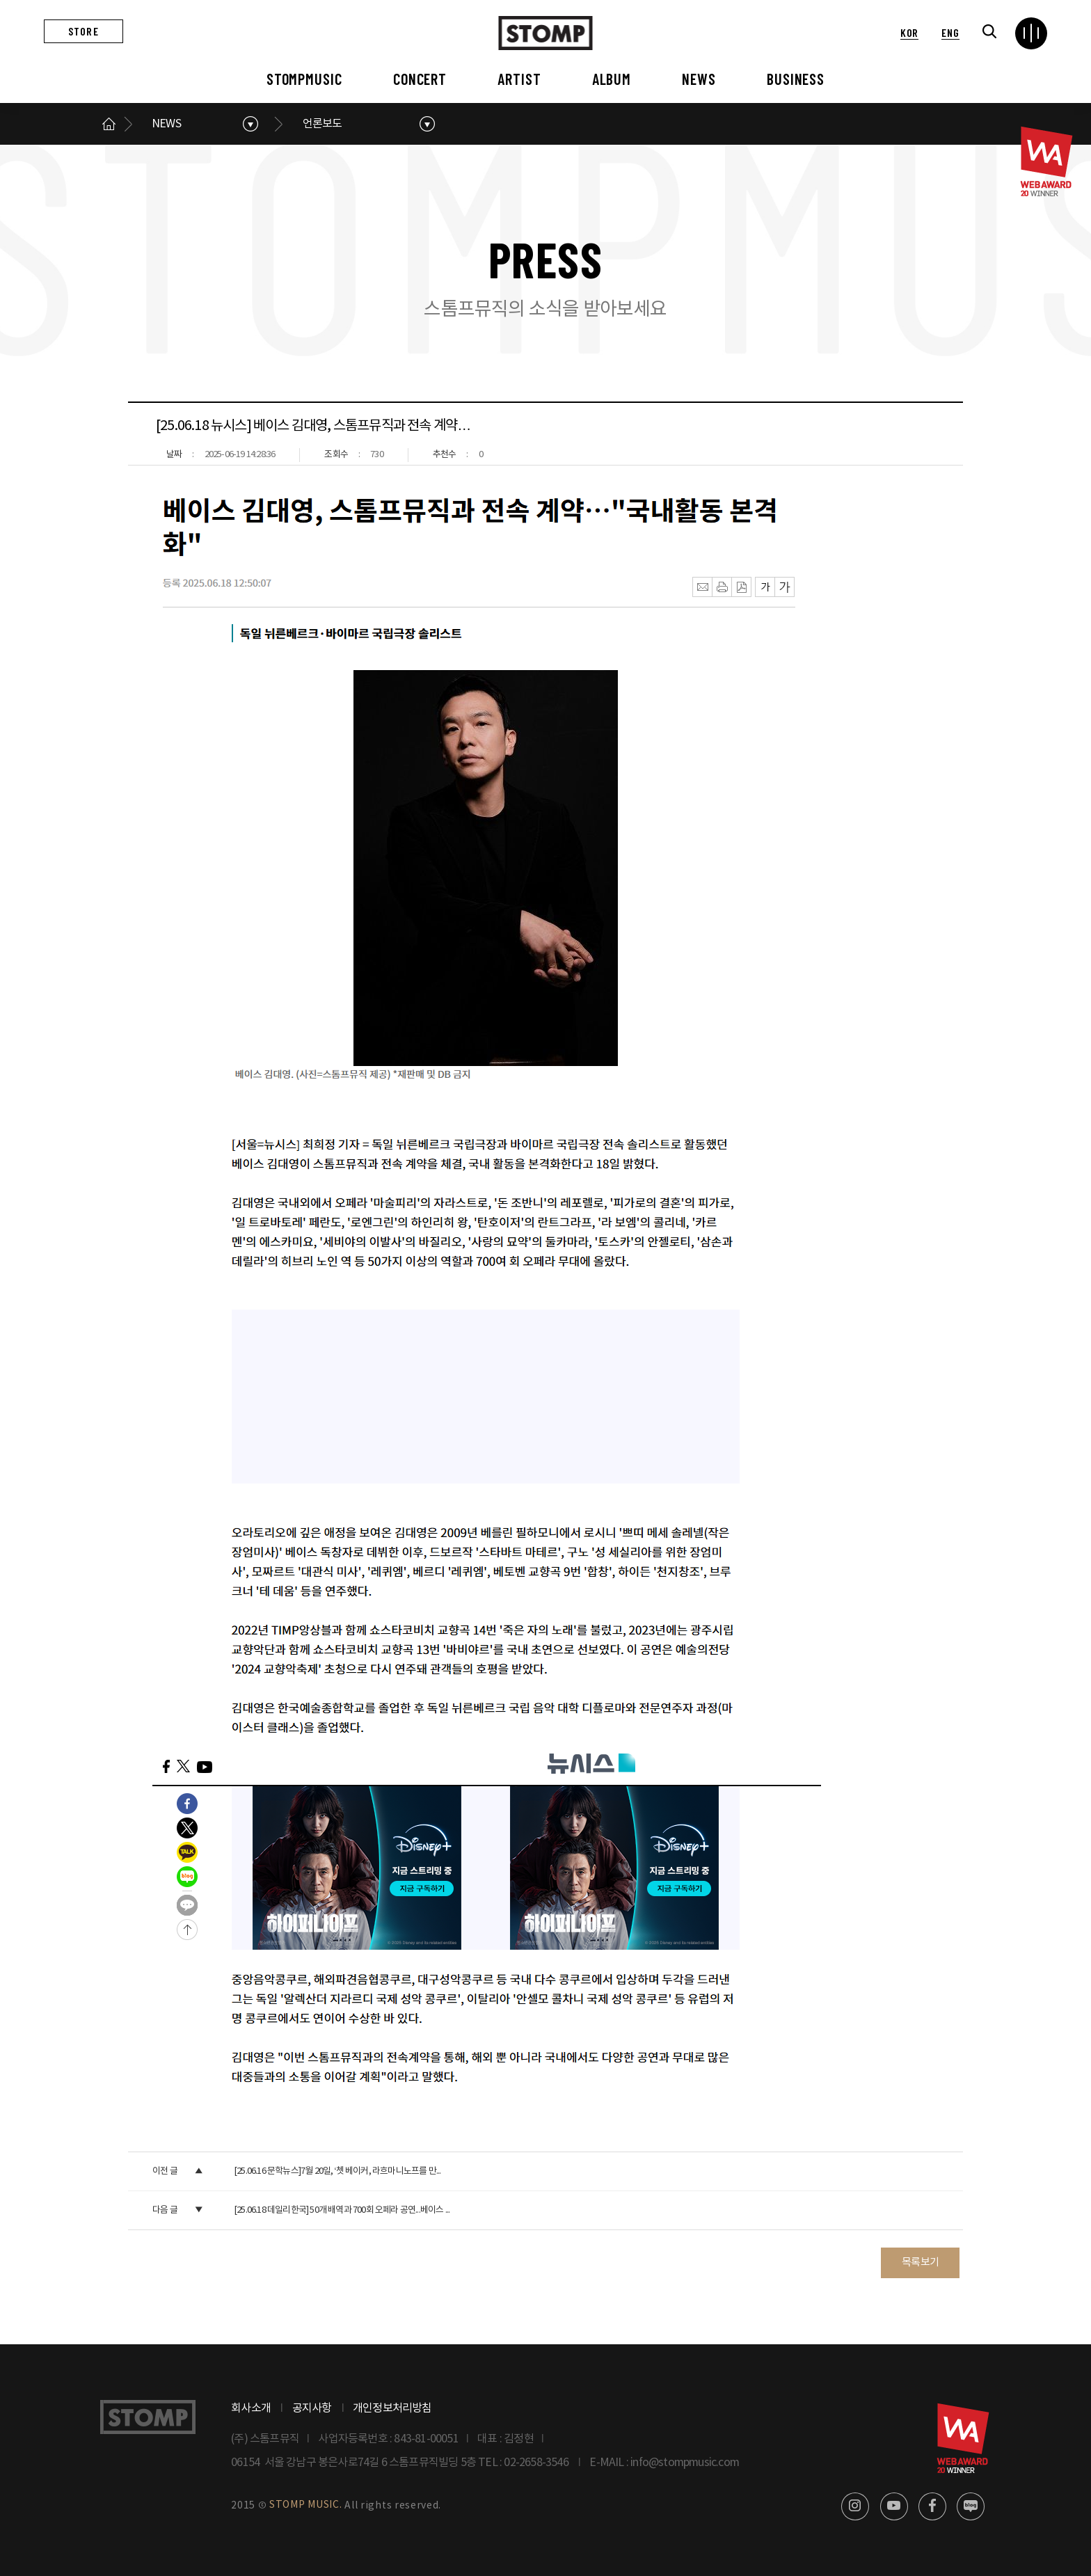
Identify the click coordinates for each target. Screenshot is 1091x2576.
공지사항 (312, 2408)
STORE (83, 31)
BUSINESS (796, 79)
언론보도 (322, 124)
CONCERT (420, 79)
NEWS (699, 79)
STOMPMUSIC (304, 79)
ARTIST (519, 79)
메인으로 (108, 124)
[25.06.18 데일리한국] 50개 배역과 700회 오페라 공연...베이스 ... (341, 2210)
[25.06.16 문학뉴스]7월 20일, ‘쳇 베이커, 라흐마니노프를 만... (337, 2171)
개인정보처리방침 (392, 2408)
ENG (950, 32)
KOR (909, 32)
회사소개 (251, 2408)
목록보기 (920, 2262)
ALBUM (611, 79)
